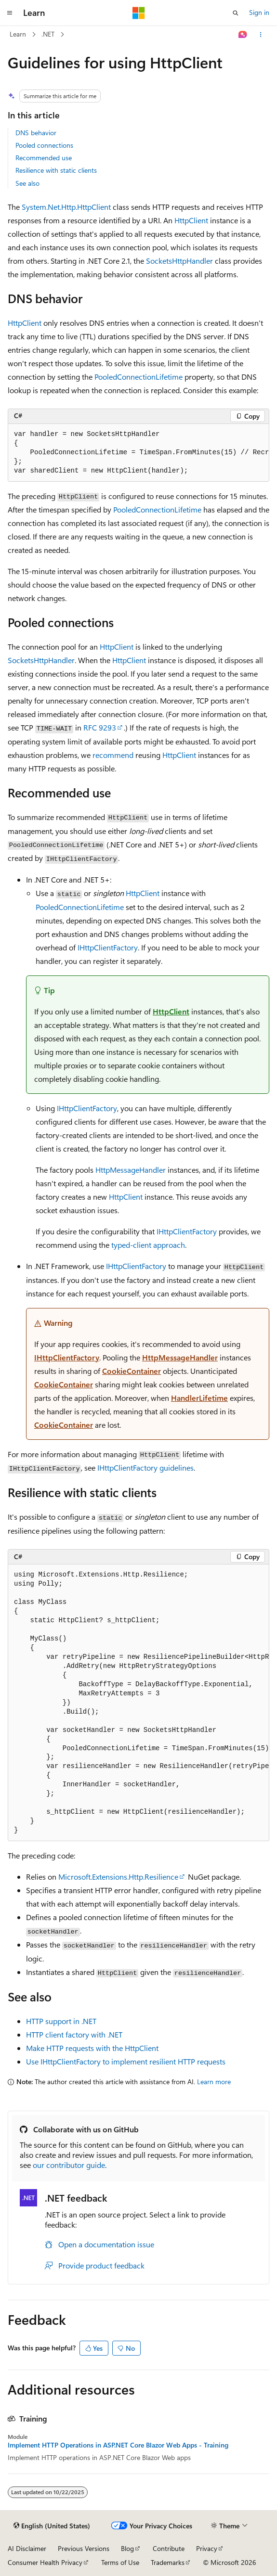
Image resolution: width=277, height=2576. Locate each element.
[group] (138, 453)
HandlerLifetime (199, 1398)
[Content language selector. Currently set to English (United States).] (52, 2526)
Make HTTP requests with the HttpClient (92, 2048)
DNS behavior (35, 132)
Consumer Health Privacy (45, 2562)
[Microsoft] (138, 13)
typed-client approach (148, 1245)
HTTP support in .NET (61, 2021)
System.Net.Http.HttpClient (66, 207)
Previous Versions (83, 2548)
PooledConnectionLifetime (138, 377)
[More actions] (260, 34)
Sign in (259, 12)
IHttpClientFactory (108, 947)
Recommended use (43, 157)
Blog (127, 2548)
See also (27, 183)
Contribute (169, 2548)
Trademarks (168, 2562)
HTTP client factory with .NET (74, 2034)
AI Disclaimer (27, 2548)
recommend (112, 755)
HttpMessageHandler (130, 1170)
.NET (47, 33)
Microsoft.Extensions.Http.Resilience (118, 1876)
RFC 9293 (99, 727)
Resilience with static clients (56, 170)
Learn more (214, 2081)
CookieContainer (131, 1371)
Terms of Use (120, 2562)
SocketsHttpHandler (179, 261)
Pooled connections (44, 145)
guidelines (145, 1467)
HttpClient (191, 220)
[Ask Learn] (243, 34)
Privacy (206, 2548)
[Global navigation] (9, 13)
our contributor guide (69, 2165)
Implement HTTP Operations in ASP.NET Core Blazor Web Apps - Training (118, 2445)
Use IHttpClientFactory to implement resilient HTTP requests (125, 2061)
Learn (18, 33)
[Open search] (235, 13)
